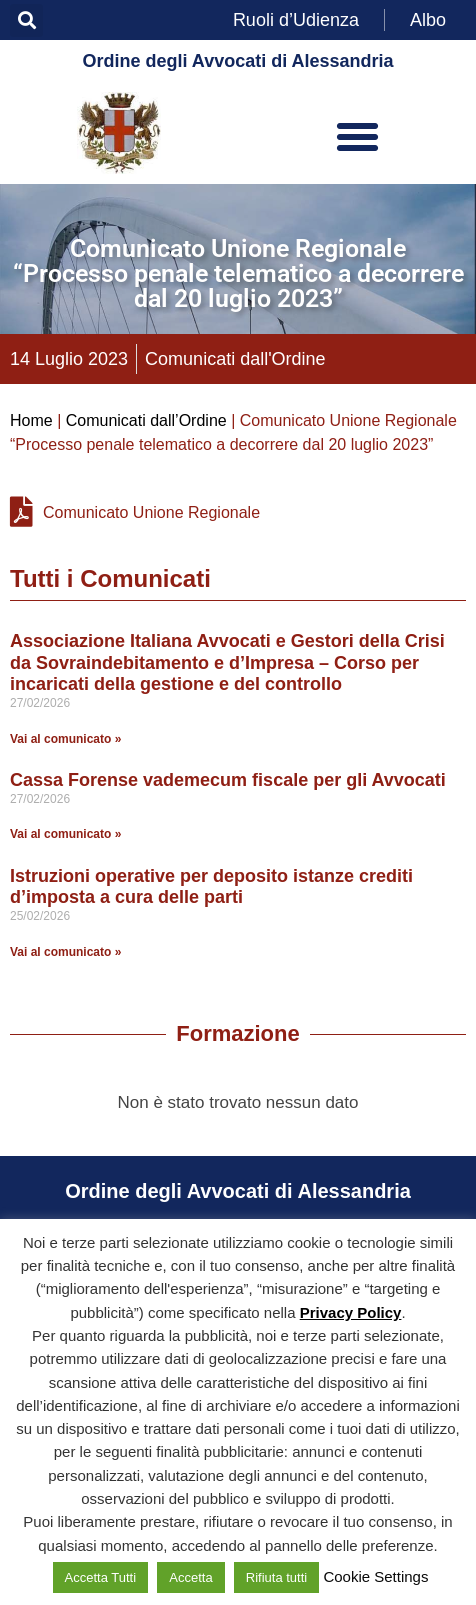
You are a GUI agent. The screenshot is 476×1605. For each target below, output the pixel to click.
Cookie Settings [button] (375, 1576)
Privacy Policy (351, 1312)
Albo (428, 20)
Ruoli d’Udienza (296, 20)
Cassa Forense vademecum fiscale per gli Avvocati (228, 780)
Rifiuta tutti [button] (276, 1577)
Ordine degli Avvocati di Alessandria (237, 61)
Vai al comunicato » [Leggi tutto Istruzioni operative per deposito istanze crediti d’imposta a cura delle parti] (65, 952)
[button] (26, 20)
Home (31, 420)
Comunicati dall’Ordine (146, 420)
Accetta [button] (190, 1577)
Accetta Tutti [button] (101, 1577)
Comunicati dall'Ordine (235, 359)
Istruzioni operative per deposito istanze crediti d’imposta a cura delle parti (211, 887)
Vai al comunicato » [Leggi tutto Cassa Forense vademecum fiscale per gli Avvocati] (65, 834)
